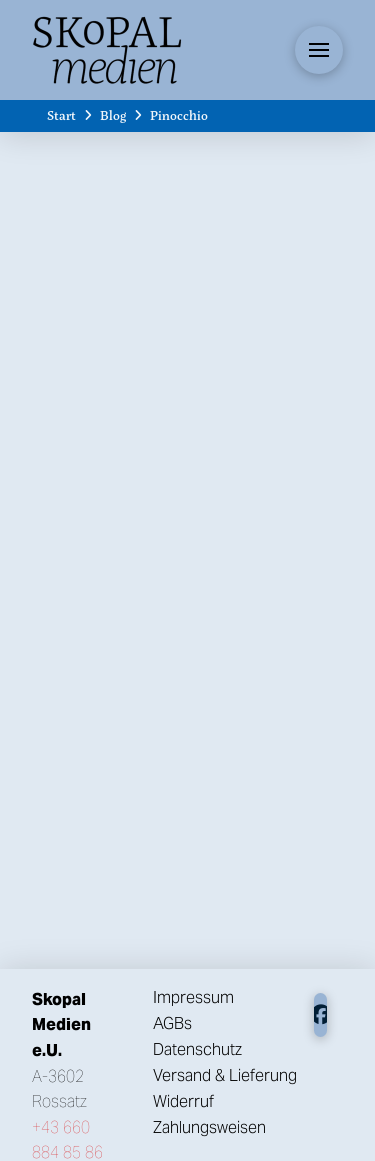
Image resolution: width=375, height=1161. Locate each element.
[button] (319, 50)
